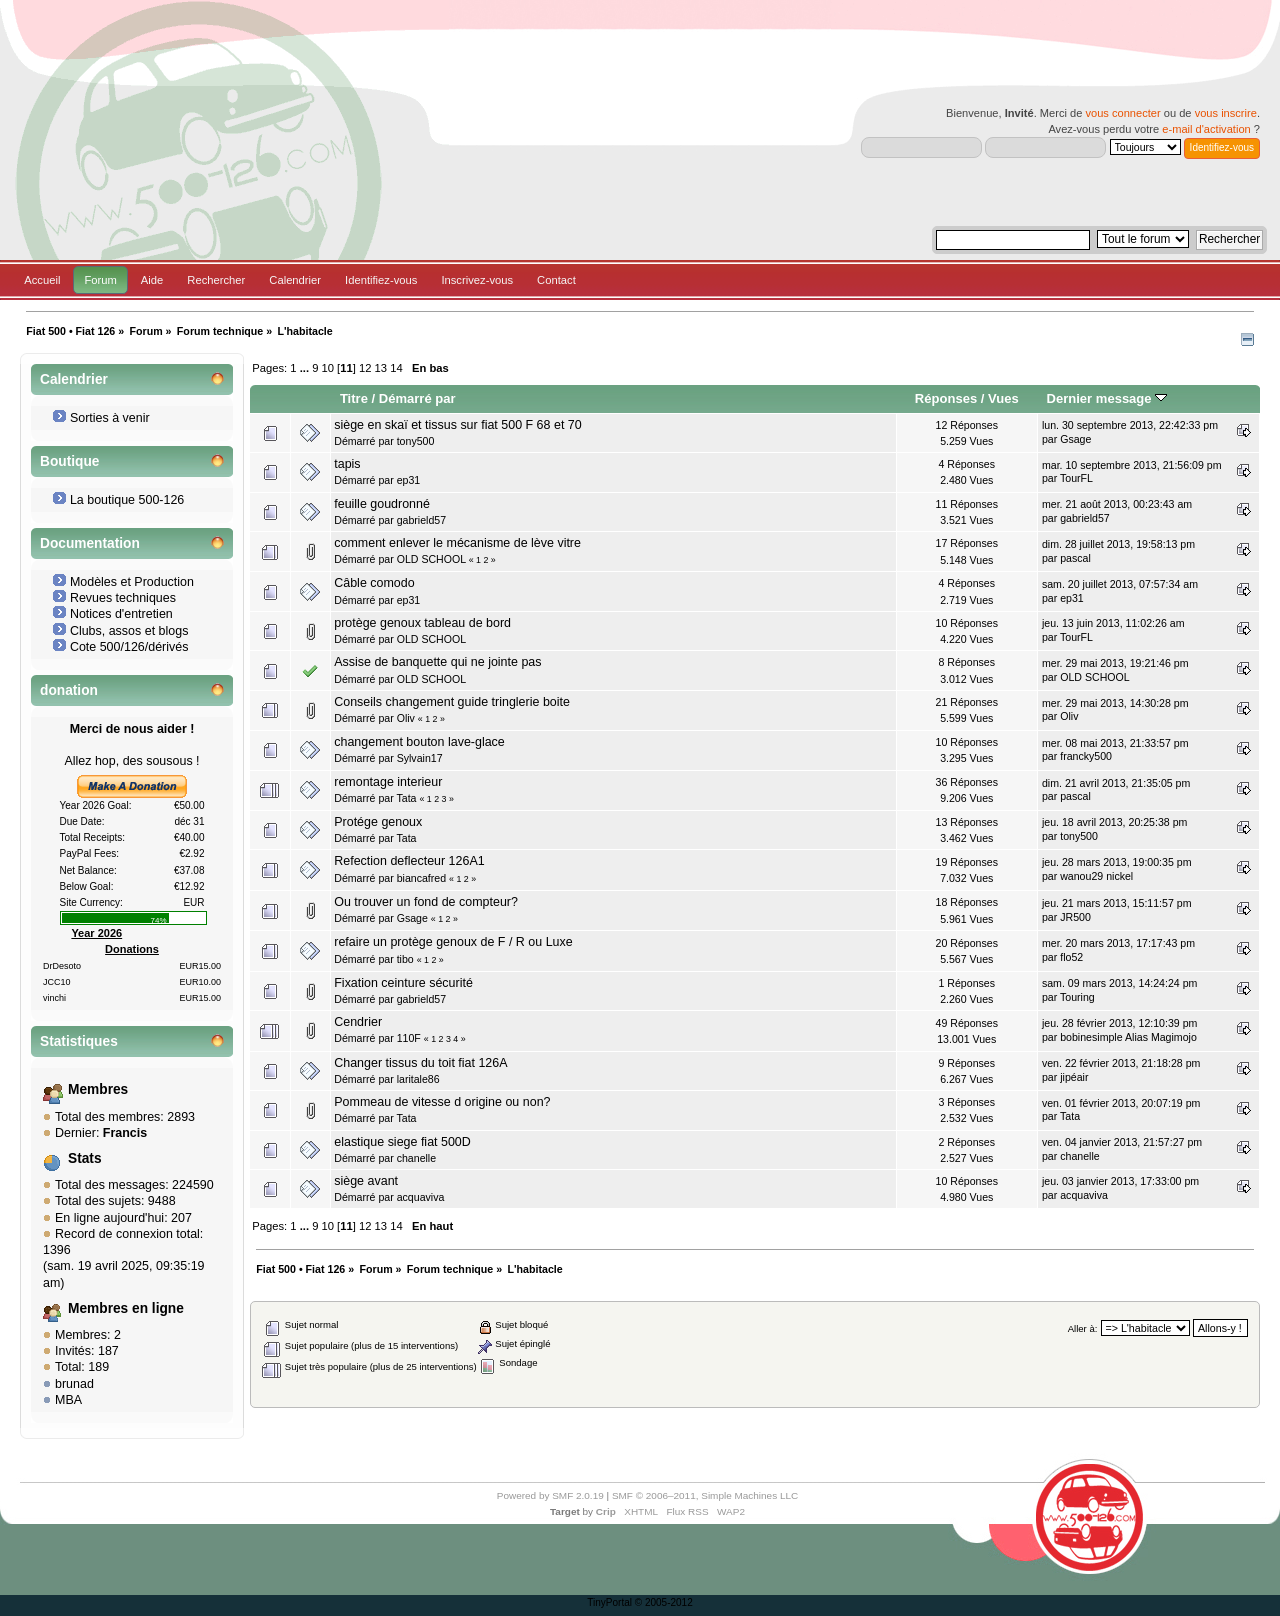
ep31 (409, 480)
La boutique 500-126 (127, 500)
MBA (68, 1400)
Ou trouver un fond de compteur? (426, 902)
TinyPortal (609, 1602)
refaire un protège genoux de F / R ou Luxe (453, 942)
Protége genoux (378, 822)
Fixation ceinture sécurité (403, 983)
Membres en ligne (126, 1308)
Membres (98, 1089)
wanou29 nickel (1096, 876)
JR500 (1075, 917)
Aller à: (1083, 1328)
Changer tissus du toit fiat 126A (420, 1063)
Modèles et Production (132, 582)
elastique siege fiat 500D (402, 1142)
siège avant (366, 1181)
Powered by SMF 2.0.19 (550, 1495)
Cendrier (358, 1022)
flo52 (1071, 957)
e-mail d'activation (1206, 129)
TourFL (1076, 478)
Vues (1003, 398)
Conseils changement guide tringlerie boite (452, 702)
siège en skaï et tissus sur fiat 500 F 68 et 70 (457, 425)
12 (365, 368)
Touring (1077, 997)
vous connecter (1122, 113)
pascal (1075, 558)
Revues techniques (123, 598)
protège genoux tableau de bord (422, 623)
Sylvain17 (420, 758)
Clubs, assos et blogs (129, 631)
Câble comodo (374, 583)
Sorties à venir (110, 418)
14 (396, 368)
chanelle (416, 1158)
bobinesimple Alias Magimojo (1128, 1037)
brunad (74, 1384)
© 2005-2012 (664, 1602)
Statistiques (79, 1041)
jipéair (1074, 1077)
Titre (354, 398)
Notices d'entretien (121, 614)
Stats (85, 1158)
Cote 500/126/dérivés (129, 647)
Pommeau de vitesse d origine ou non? (442, 1102)
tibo (405, 959)
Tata (406, 798)
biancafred (421, 878)
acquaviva (421, 1197)
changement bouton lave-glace (419, 742)
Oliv (406, 718)
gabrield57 (421, 520)
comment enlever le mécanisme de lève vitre (457, 543)
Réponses (946, 398)
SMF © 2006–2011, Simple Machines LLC (705, 1495)
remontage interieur (388, 782)
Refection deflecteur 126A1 (409, 861)
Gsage (1075, 439)
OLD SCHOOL (431, 559)
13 (381, 368)
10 (328, 368)
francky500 (1086, 756)
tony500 (416, 441)
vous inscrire (1226, 113)
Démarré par (417, 398)
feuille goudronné (382, 504)
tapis (347, 464)
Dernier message (1107, 398)
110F (409, 1038)
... (306, 368)
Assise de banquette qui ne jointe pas (437, 662)
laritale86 (418, 1079)
